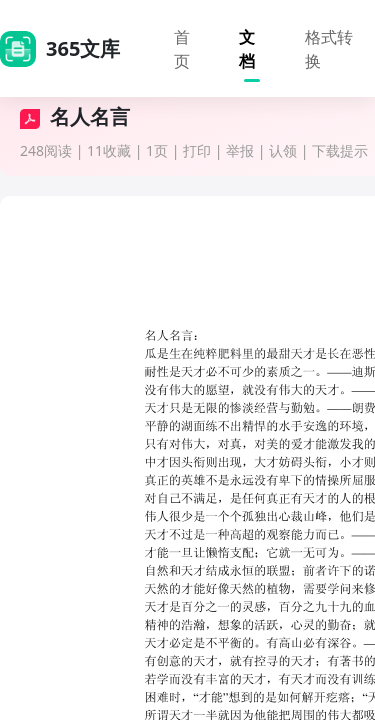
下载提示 (340, 150)
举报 (240, 150)
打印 (197, 150)
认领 (283, 150)
